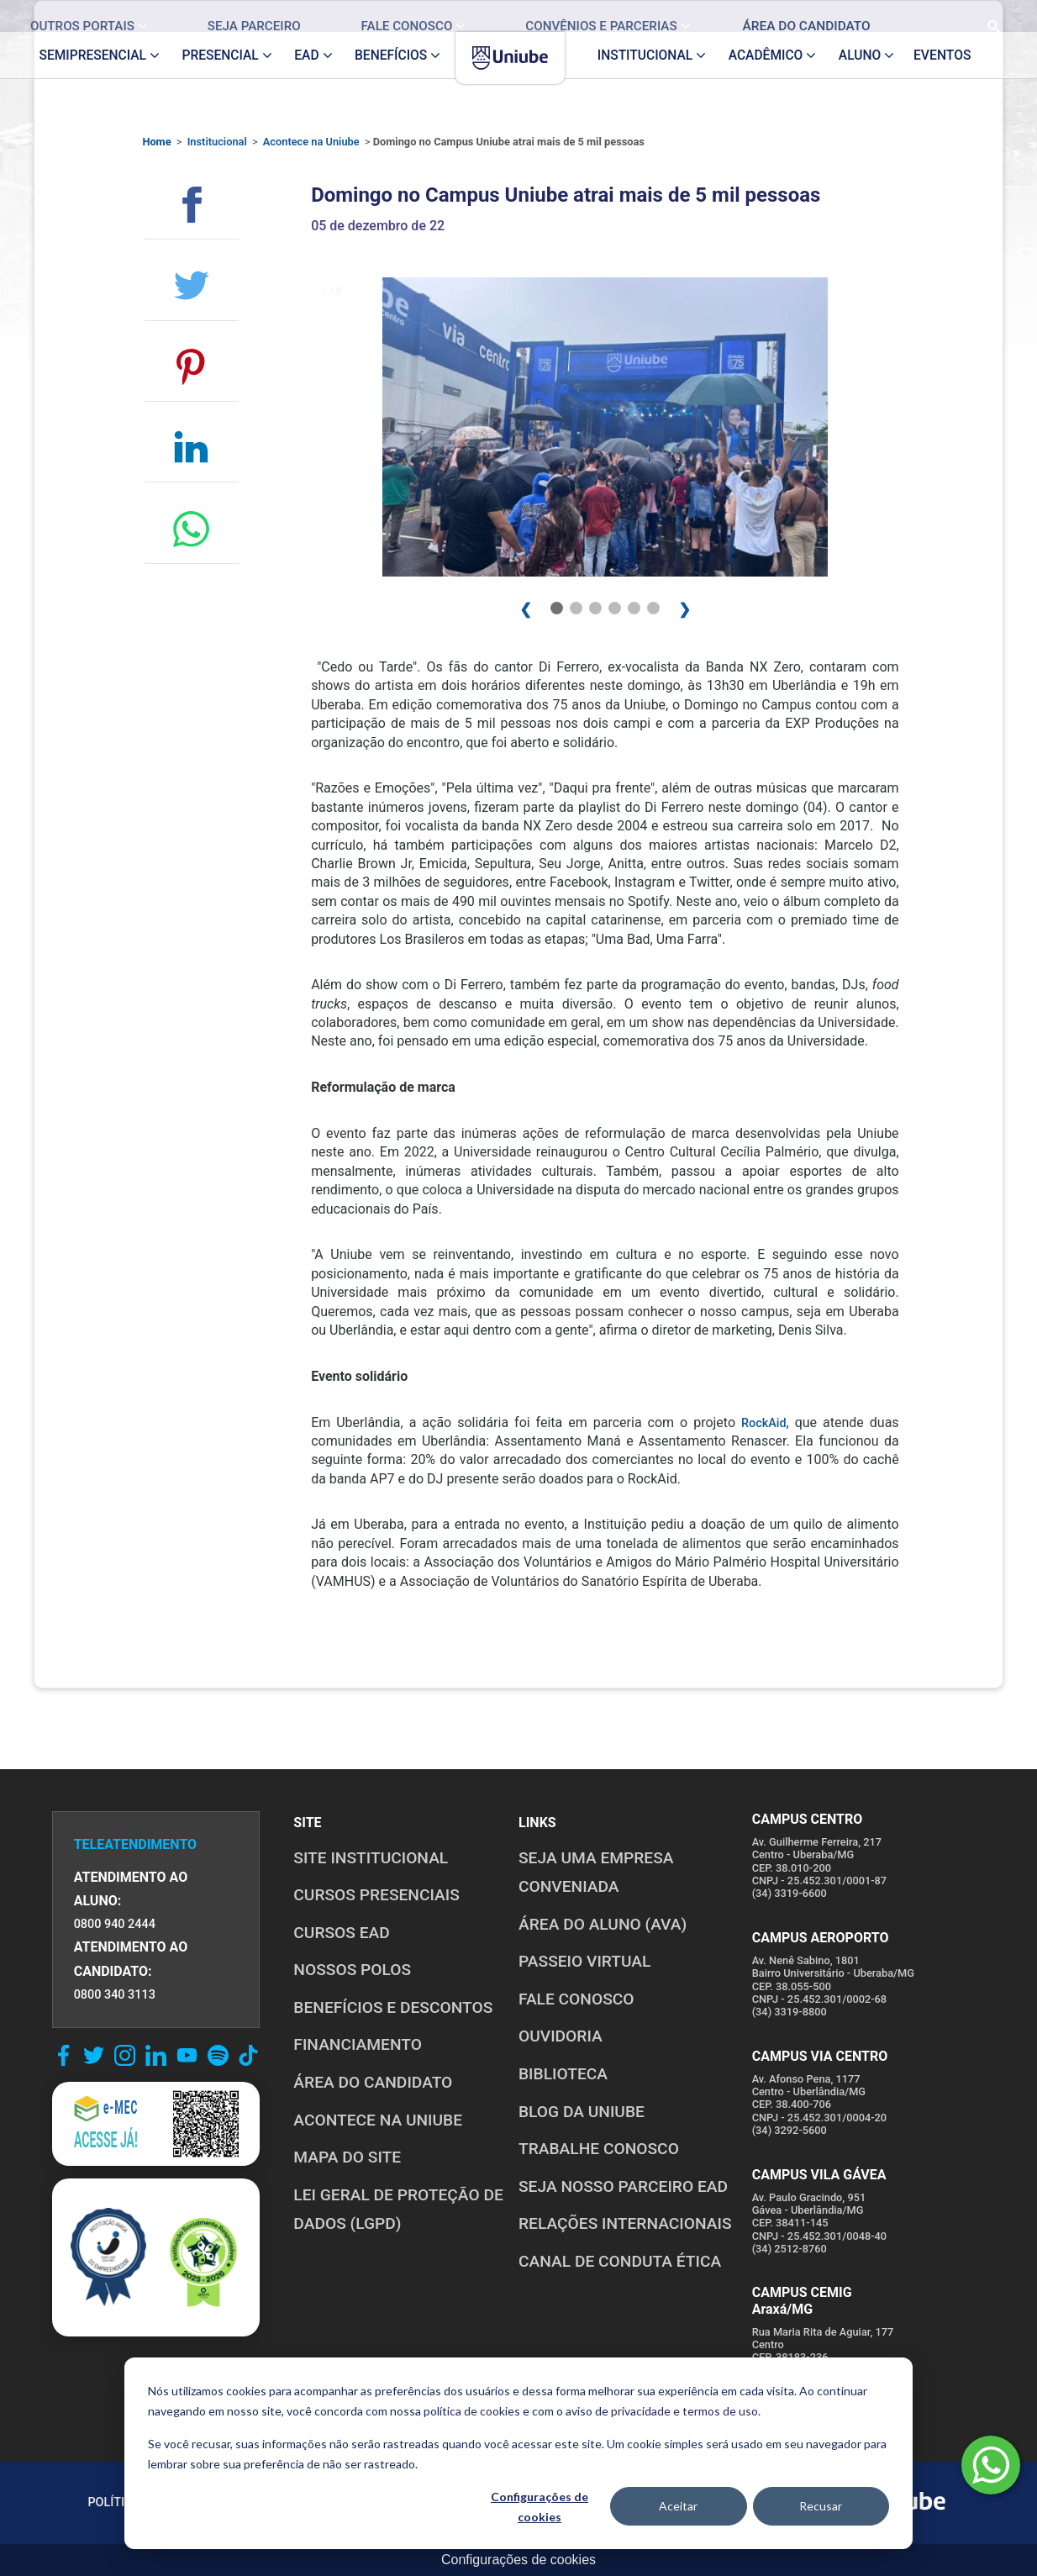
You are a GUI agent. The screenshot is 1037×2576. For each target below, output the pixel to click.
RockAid (764, 1423)
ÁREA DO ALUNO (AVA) (602, 1924)
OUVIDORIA (560, 2036)
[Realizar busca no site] (981, 16)
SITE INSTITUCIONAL (370, 1857)
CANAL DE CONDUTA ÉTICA (619, 2261)
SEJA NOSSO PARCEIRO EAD (623, 2186)
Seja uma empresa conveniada (596, 1872)
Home (156, 141)
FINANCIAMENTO (357, 2044)
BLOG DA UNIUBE (581, 2111)
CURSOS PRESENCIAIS (376, 1894)
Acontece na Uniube (311, 141)
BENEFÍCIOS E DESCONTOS (392, 2007)
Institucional (217, 141)
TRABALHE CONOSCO (598, 2148)
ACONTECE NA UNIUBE (377, 2120)
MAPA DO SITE (347, 2157)
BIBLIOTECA (563, 2073)
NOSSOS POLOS (352, 1969)
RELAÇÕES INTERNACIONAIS (625, 2223)
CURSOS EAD (341, 1932)
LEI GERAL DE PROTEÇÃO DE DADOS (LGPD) (398, 2209)
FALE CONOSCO (576, 1999)
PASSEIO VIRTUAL (584, 1961)
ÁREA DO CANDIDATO (372, 2082)
